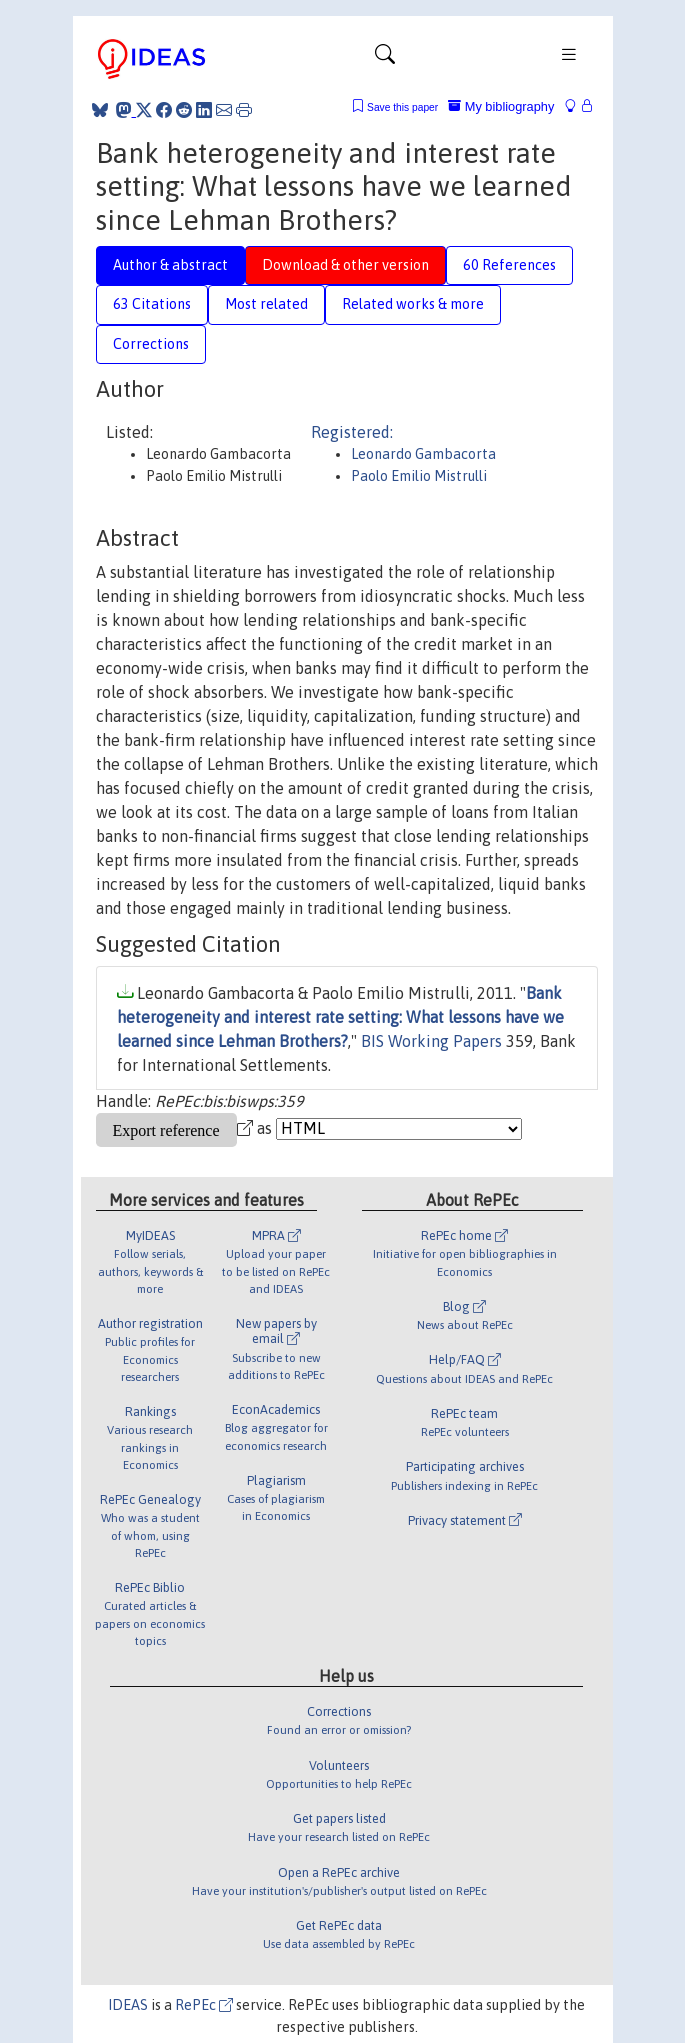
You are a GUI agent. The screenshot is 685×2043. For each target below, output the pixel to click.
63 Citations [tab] (152, 304)
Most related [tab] (266, 304)
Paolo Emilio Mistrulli (419, 476)
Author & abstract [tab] (170, 265)
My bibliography (501, 106)
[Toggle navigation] (385, 59)
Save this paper (402, 107)
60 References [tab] (509, 265)
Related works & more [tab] (413, 304)
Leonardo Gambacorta (423, 454)
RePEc (204, 2005)
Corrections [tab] (151, 344)
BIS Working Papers (431, 1041)
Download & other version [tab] (345, 265)
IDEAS (128, 2005)
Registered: (352, 432)
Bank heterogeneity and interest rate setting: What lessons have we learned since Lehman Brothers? (340, 1017)
